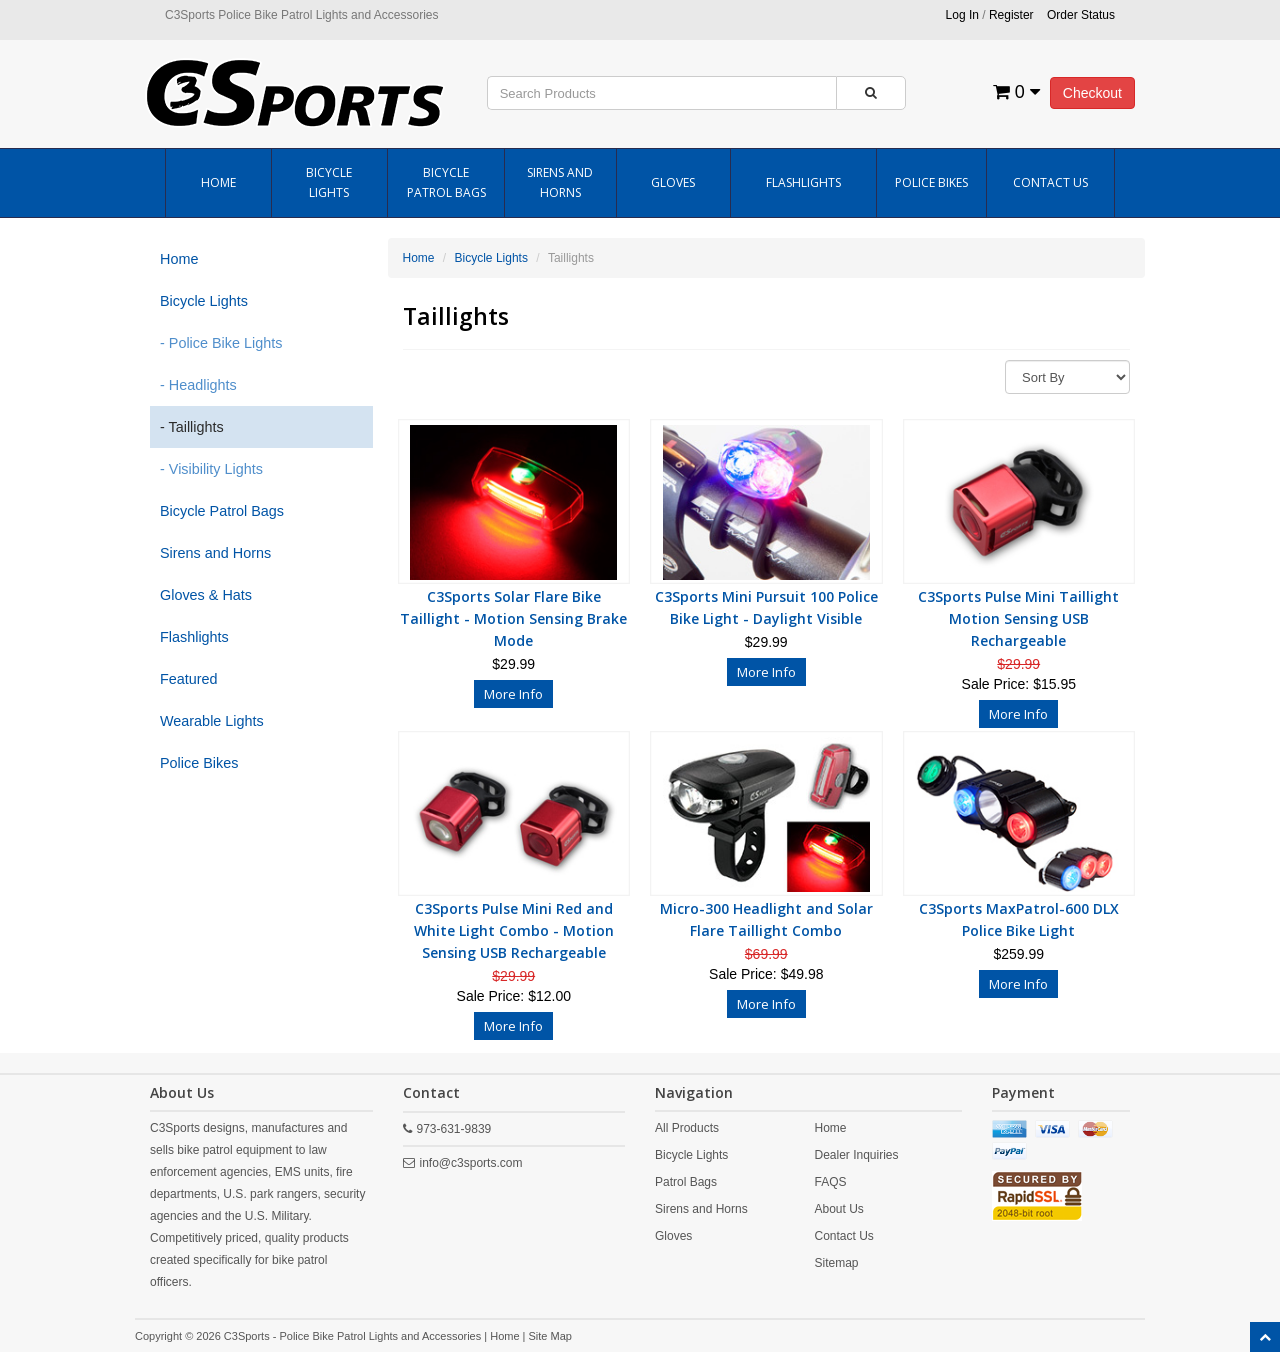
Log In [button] (962, 15)
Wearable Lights (212, 721)
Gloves (673, 182)
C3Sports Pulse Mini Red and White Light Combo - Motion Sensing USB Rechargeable (514, 930)
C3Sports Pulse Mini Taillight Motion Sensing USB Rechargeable (1018, 618)
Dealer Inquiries (856, 1155)
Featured (189, 679)
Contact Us (1050, 182)
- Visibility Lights (211, 469)
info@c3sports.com (471, 1163)
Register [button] (1011, 15)
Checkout (1092, 93)
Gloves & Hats (206, 595)
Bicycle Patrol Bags (446, 182)
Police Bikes (931, 182)
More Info (513, 694)
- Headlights (198, 385)
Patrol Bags (686, 1182)
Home (218, 182)
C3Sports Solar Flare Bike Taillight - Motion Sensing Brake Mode (513, 618)
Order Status (1081, 15)
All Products (687, 1128)
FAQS (830, 1182)
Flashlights (803, 182)
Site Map (550, 1336)
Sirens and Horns (560, 182)
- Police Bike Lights (221, 343)
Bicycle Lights (329, 182)
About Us (838, 1209)
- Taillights (192, 427)
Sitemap (836, 1263)
